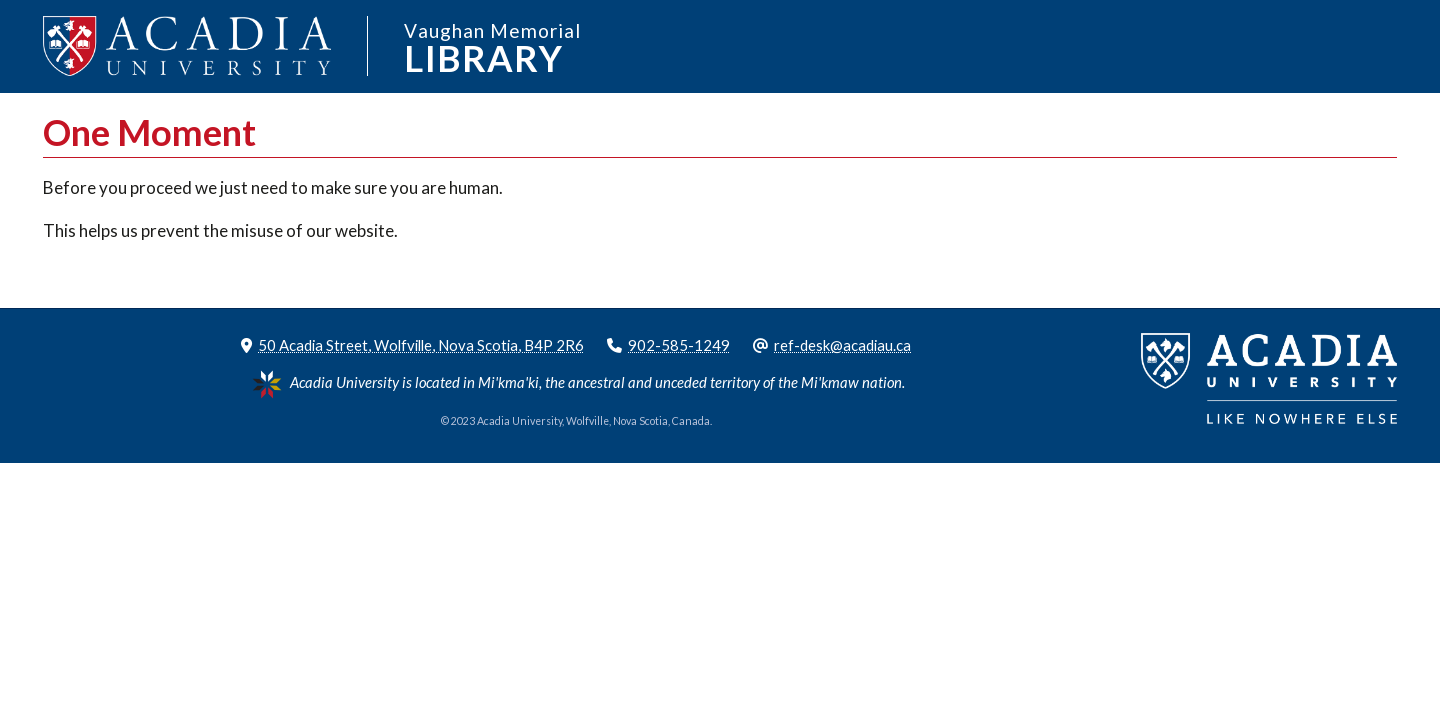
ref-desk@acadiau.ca (842, 345)
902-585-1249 (679, 345)
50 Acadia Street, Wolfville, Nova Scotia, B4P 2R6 (421, 345)
